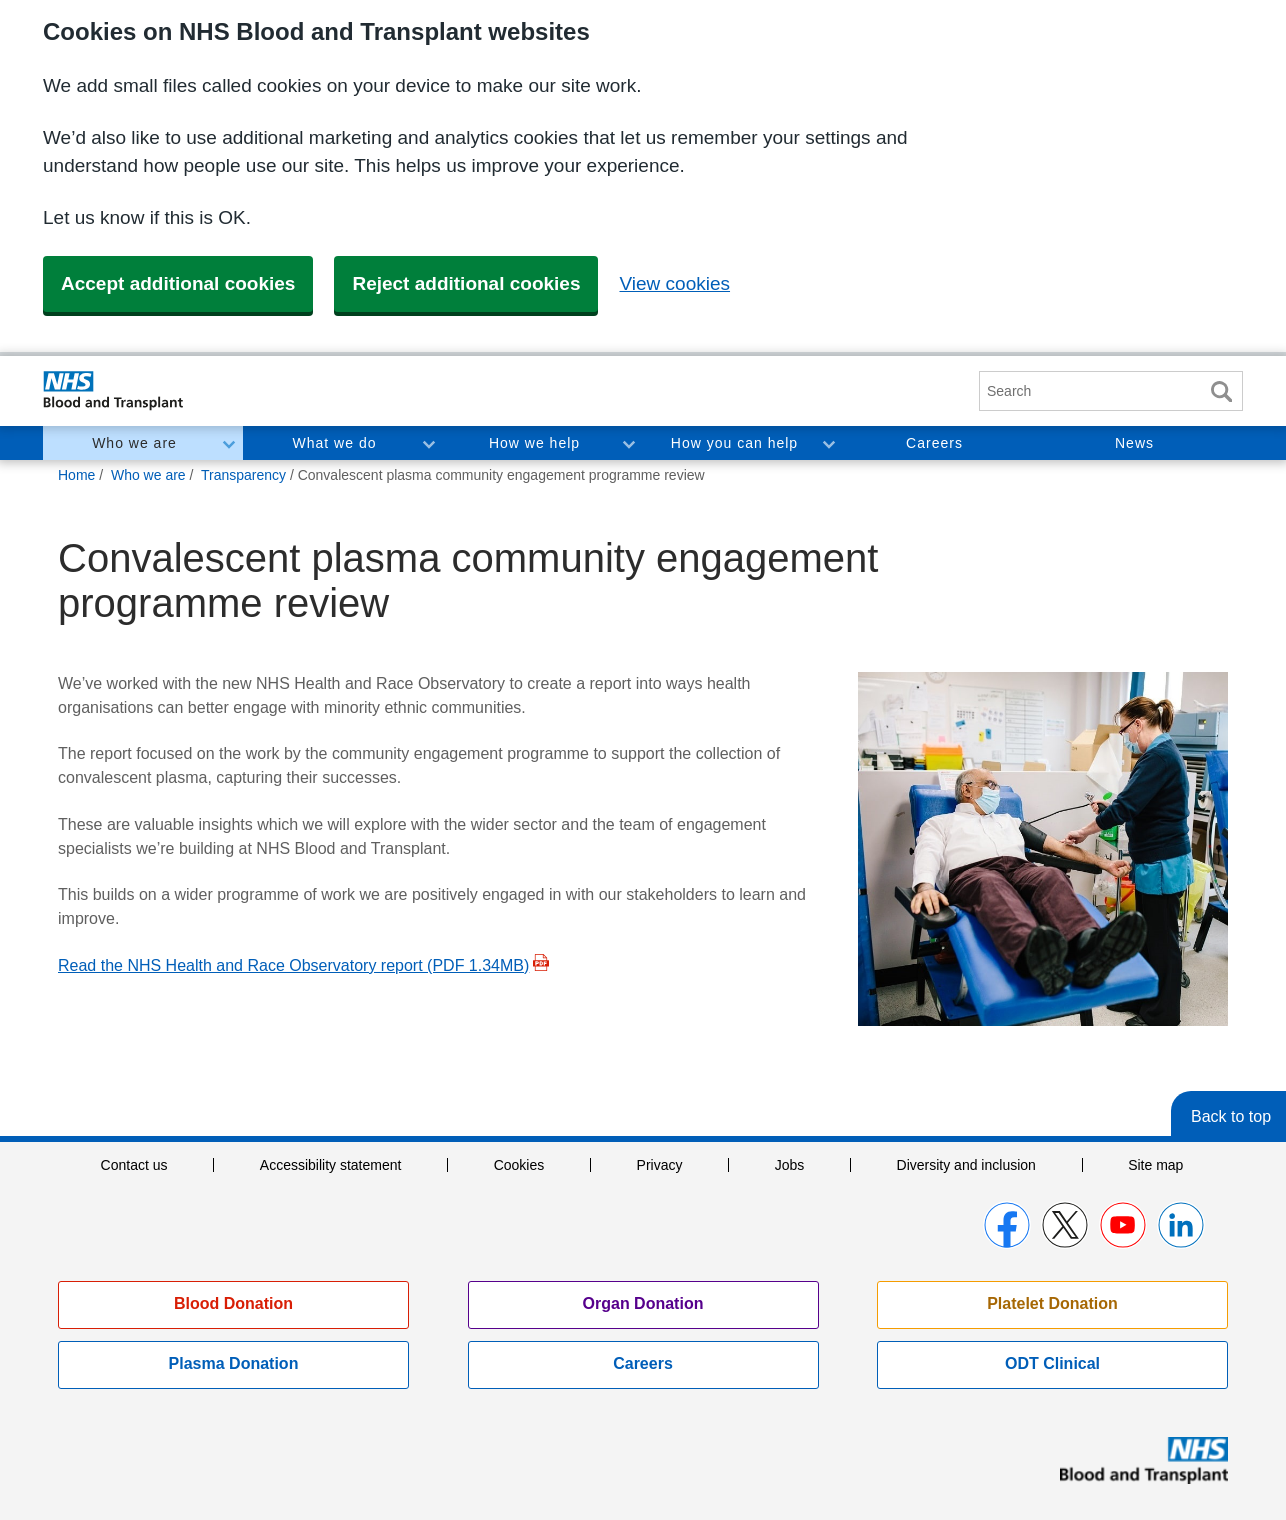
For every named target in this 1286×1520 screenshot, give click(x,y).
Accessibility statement (331, 1165)
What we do (335, 443)
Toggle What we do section (428, 443)
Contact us (134, 1165)
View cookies (674, 283)
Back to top (1231, 1116)
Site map (1155, 1165)
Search (1221, 391)
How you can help (734, 443)
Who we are (134, 443)
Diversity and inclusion (966, 1165)
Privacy (660, 1165)
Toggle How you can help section (828, 443)
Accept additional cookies (178, 283)
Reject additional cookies (466, 283)
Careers (934, 443)
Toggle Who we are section (228, 443)
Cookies (519, 1165)
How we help (534, 443)
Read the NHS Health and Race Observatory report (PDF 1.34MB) (293, 965)
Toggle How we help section (628, 443)
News (1134, 443)
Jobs (790, 1165)
